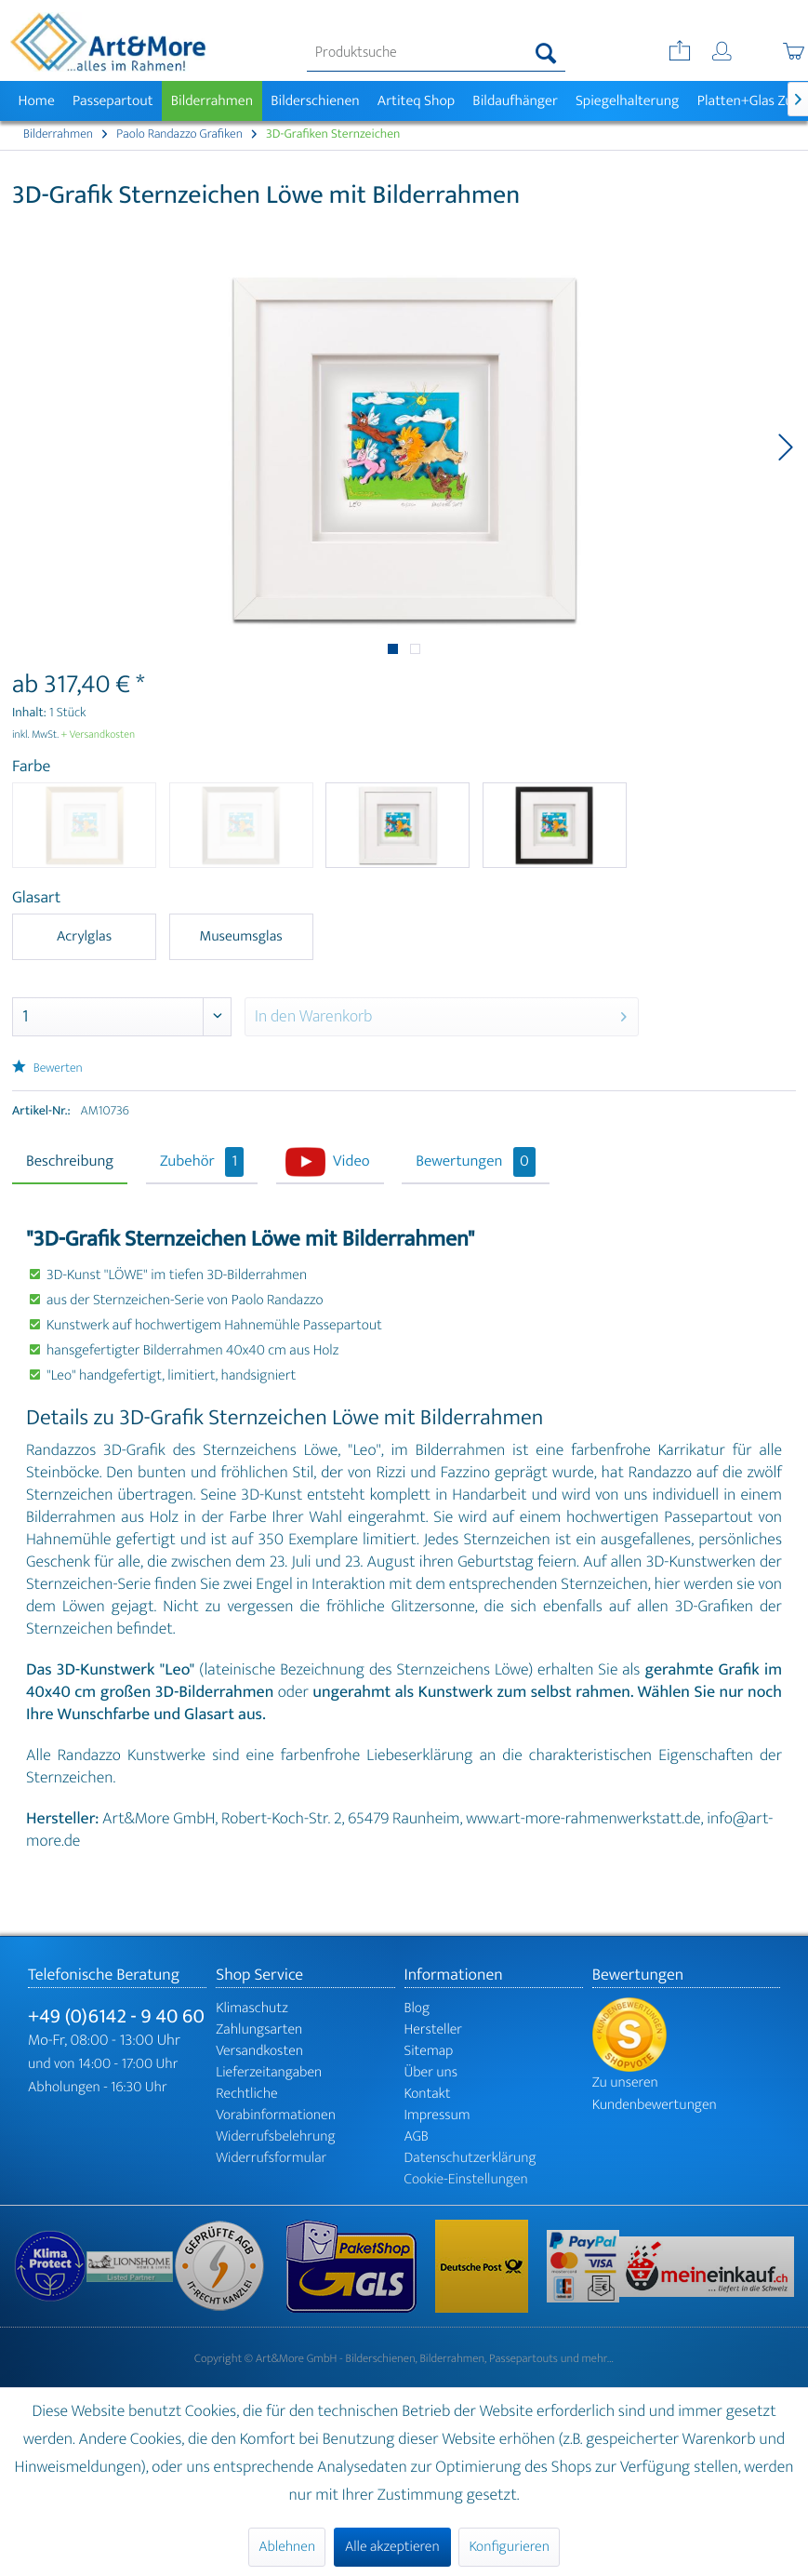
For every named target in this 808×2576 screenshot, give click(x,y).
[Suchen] (546, 53)
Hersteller (433, 2029)
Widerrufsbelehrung (275, 2136)
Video (351, 1162)
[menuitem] (436, 53)
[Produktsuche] (436, 53)
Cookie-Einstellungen (466, 2179)
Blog (417, 2008)
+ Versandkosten (98, 735)
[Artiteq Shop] (416, 101)
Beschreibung (69, 1162)
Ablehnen (286, 2546)
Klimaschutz (252, 2008)
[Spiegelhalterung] (627, 101)
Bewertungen (476, 1162)
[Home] (36, 101)
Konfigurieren (509, 2546)
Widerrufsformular (271, 2158)
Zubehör (202, 1162)
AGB (416, 2136)
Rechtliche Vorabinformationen (276, 2104)
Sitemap (429, 2051)
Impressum (437, 2115)
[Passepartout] (112, 101)
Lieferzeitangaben (269, 2072)
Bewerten (47, 1068)
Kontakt (427, 2093)
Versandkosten (259, 2051)
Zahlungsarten (259, 2029)
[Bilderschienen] (315, 101)
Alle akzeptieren (392, 2546)
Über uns (431, 2072)
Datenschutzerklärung (470, 2158)
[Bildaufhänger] (515, 101)
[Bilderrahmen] (212, 101)
